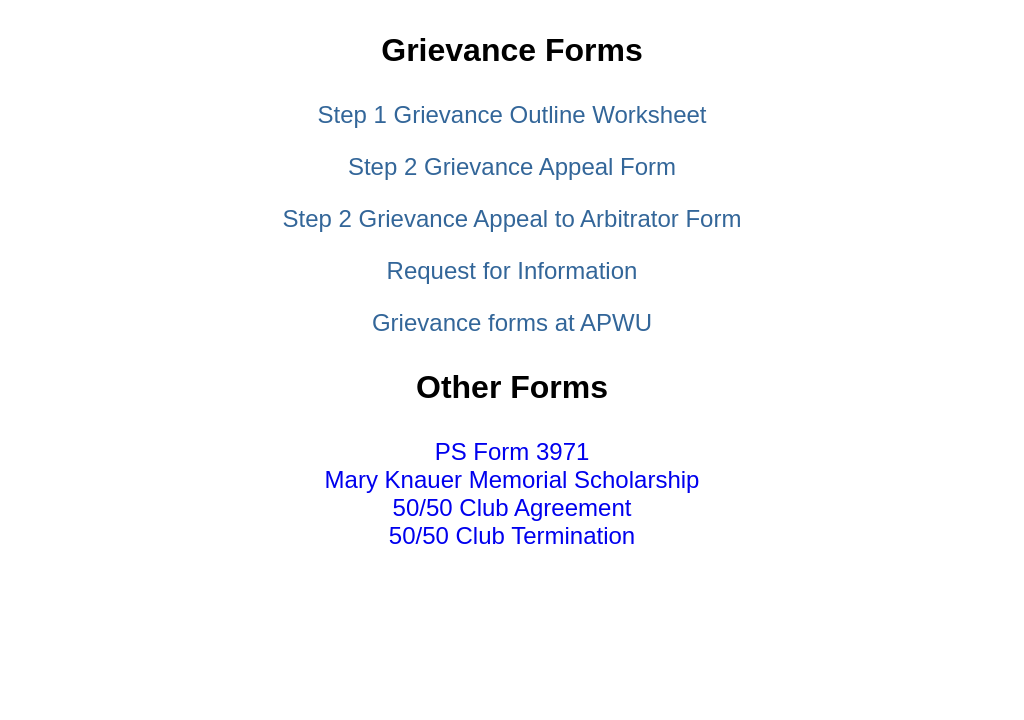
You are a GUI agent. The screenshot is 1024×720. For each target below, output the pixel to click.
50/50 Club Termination (512, 535)
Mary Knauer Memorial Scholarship (512, 479)
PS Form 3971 (512, 451)
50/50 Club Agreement (512, 507)
